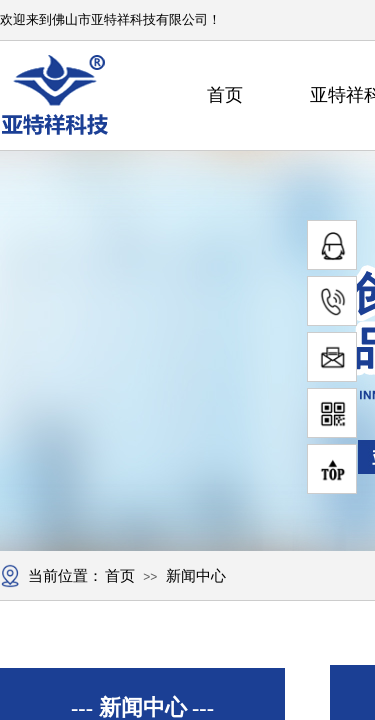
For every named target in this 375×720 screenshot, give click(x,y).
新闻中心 (196, 576)
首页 (225, 95)
